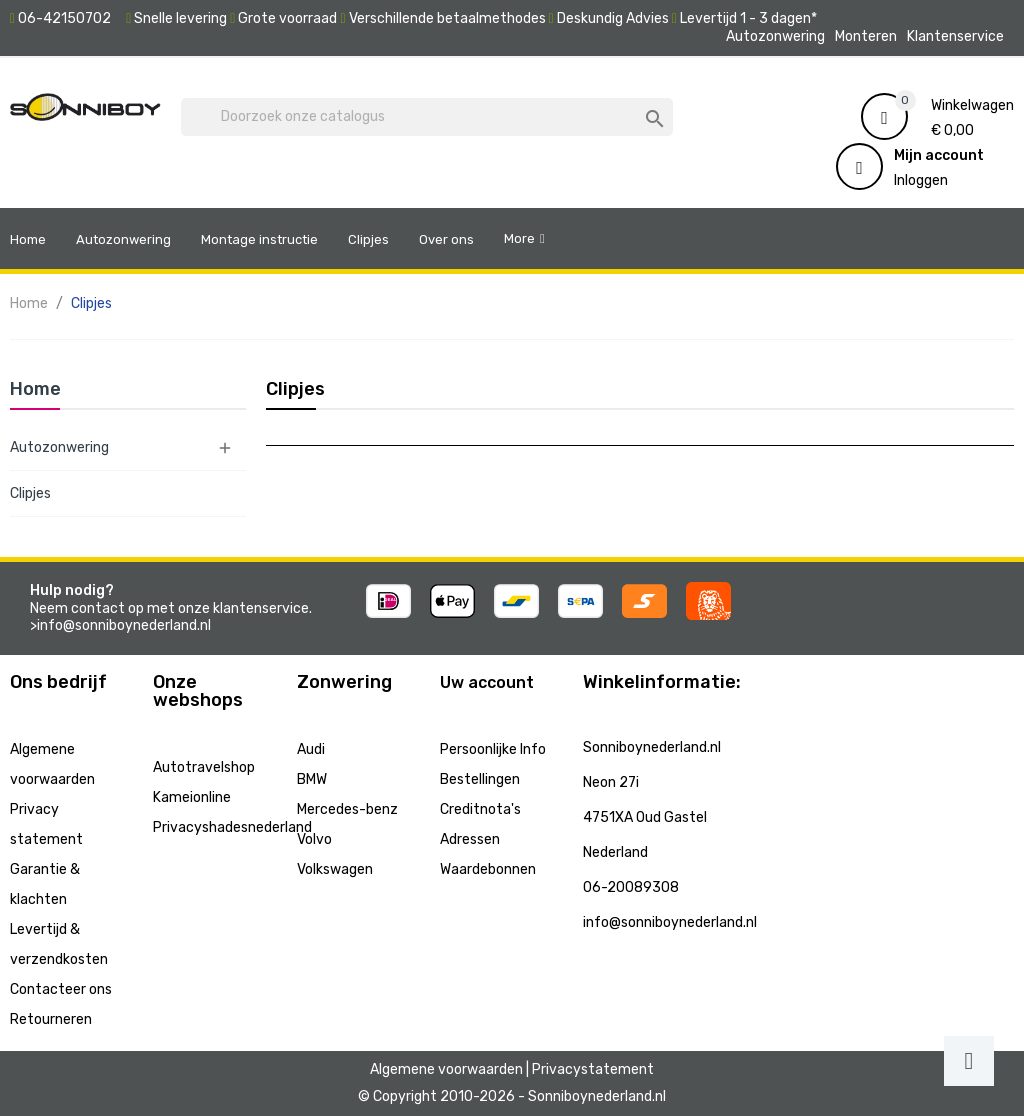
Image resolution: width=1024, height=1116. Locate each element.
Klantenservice (955, 36)
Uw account (487, 682)
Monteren (866, 36)
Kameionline (192, 797)
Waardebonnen (488, 869)
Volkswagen (335, 869)
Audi (311, 749)
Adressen (470, 839)
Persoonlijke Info (493, 749)
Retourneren (51, 1019)
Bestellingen (480, 779)
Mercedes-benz (347, 809)
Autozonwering (775, 36)
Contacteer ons (61, 989)
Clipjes (30, 493)
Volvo (314, 839)
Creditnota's (480, 809)
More (519, 238)
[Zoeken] (427, 117)
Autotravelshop (204, 767)
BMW (312, 779)
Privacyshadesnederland (232, 827)
